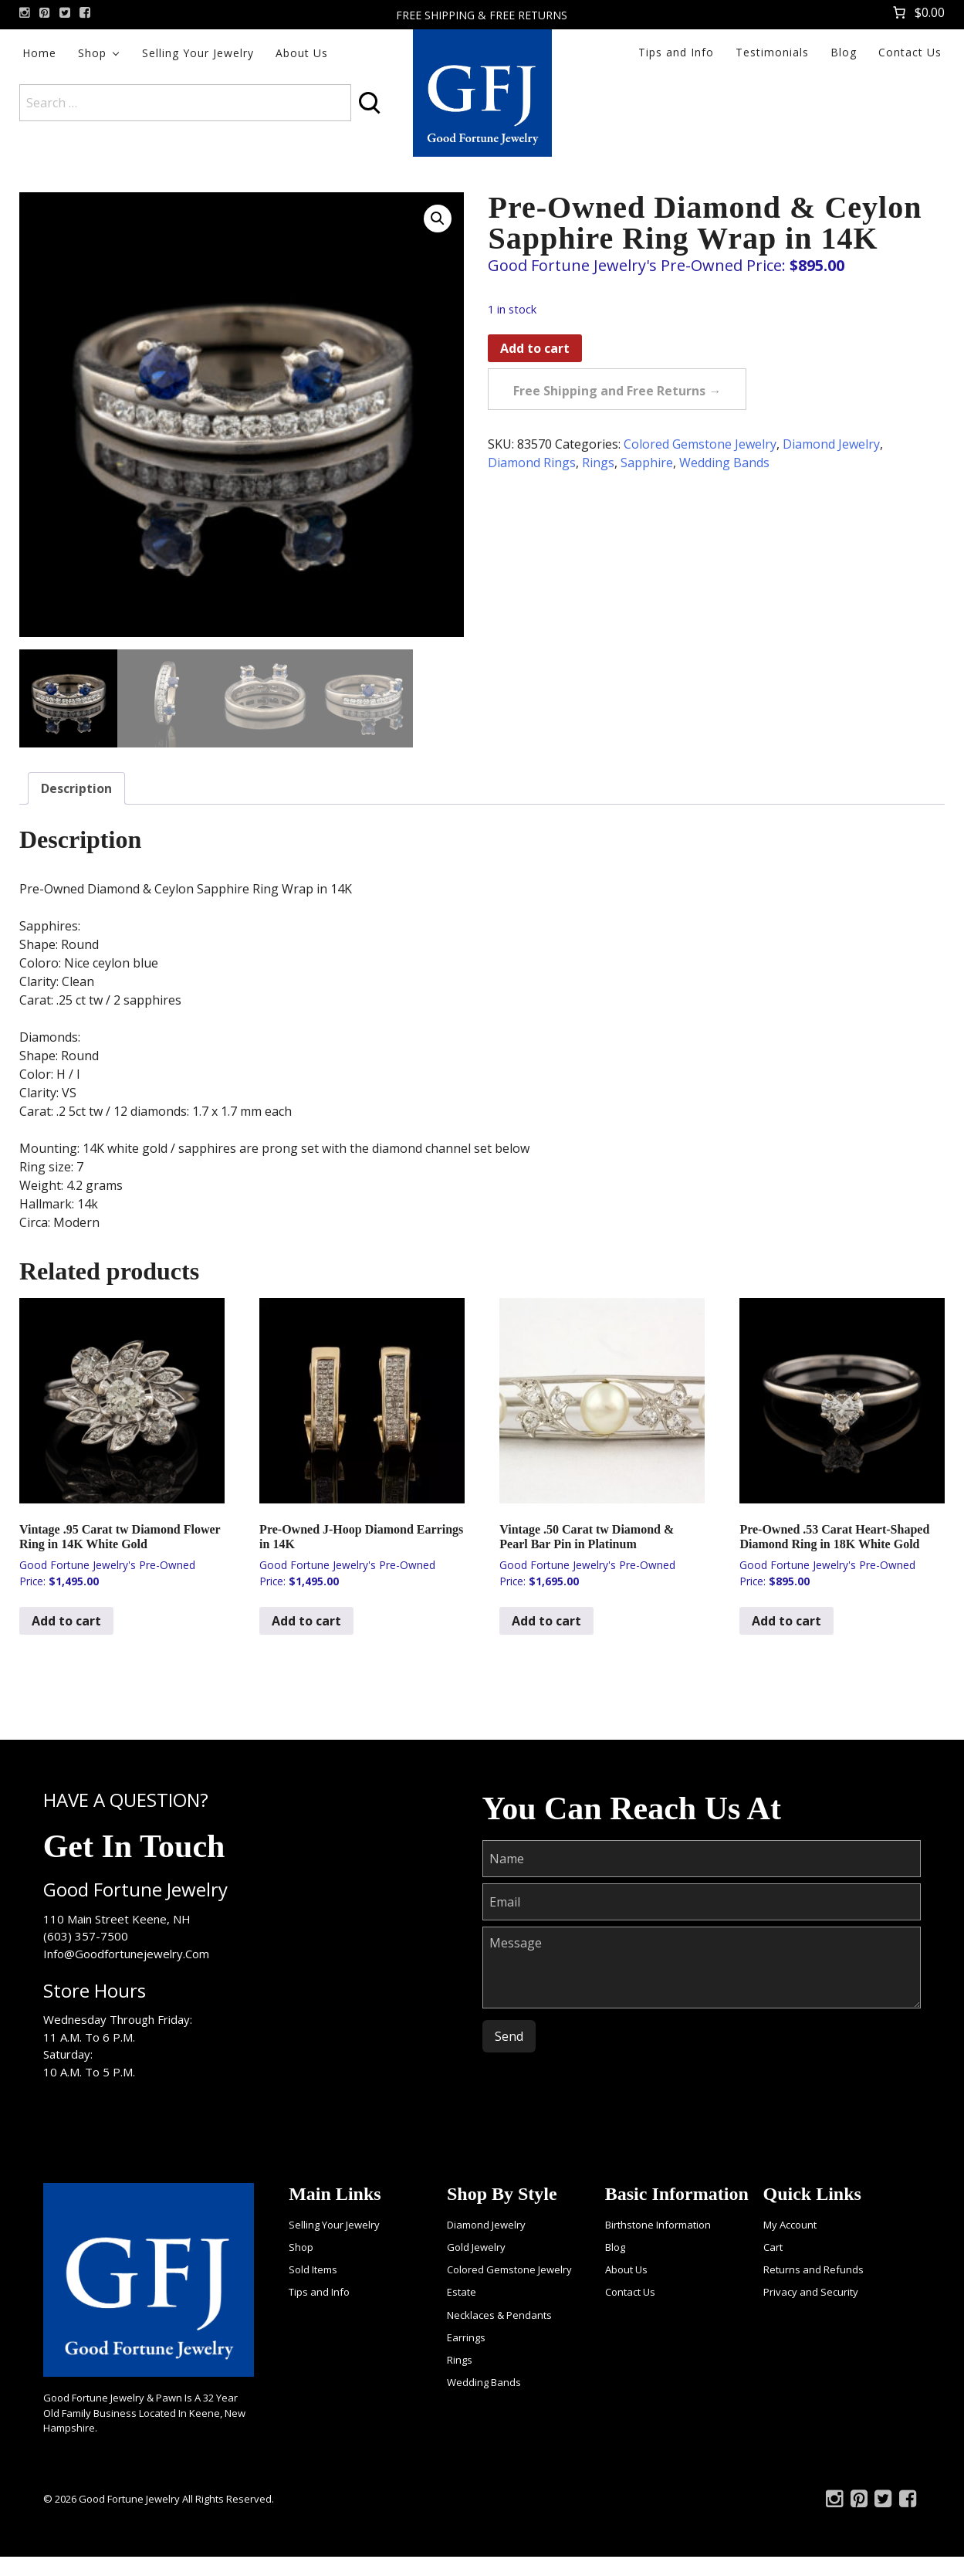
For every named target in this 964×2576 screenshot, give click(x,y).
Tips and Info (676, 52)
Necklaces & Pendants (499, 2315)
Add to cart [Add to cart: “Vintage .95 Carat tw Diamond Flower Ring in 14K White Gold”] (66, 1620)
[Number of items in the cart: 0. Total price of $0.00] (917, 12)
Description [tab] (76, 788)
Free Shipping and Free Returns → (617, 390)
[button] (438, 218)
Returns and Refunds (813, 2269)
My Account (790, 2225)
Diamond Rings (532, 462)
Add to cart (535, 348)
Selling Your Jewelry (198, 53)
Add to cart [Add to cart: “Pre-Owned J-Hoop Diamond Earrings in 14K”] (306, 1620)
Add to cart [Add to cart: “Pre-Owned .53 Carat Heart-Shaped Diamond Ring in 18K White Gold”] (786, 1620)
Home (39, 53)
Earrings (466, 2337)
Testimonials (772, 52)
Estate (461, 2292)
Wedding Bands (724, 462)
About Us (302, 53)
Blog (843, 52)
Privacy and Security (810, 2292)
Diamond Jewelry (831, 444)
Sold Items (313, 2269)
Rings (598, 462)
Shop (92, 53)
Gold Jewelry (476, 2247)
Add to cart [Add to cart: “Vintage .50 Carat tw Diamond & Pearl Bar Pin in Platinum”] (546, 1620)
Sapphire (647, 462)
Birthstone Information (658, 2225)
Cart (773, 2247)
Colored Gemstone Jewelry (700, 444)
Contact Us (910, 52)
